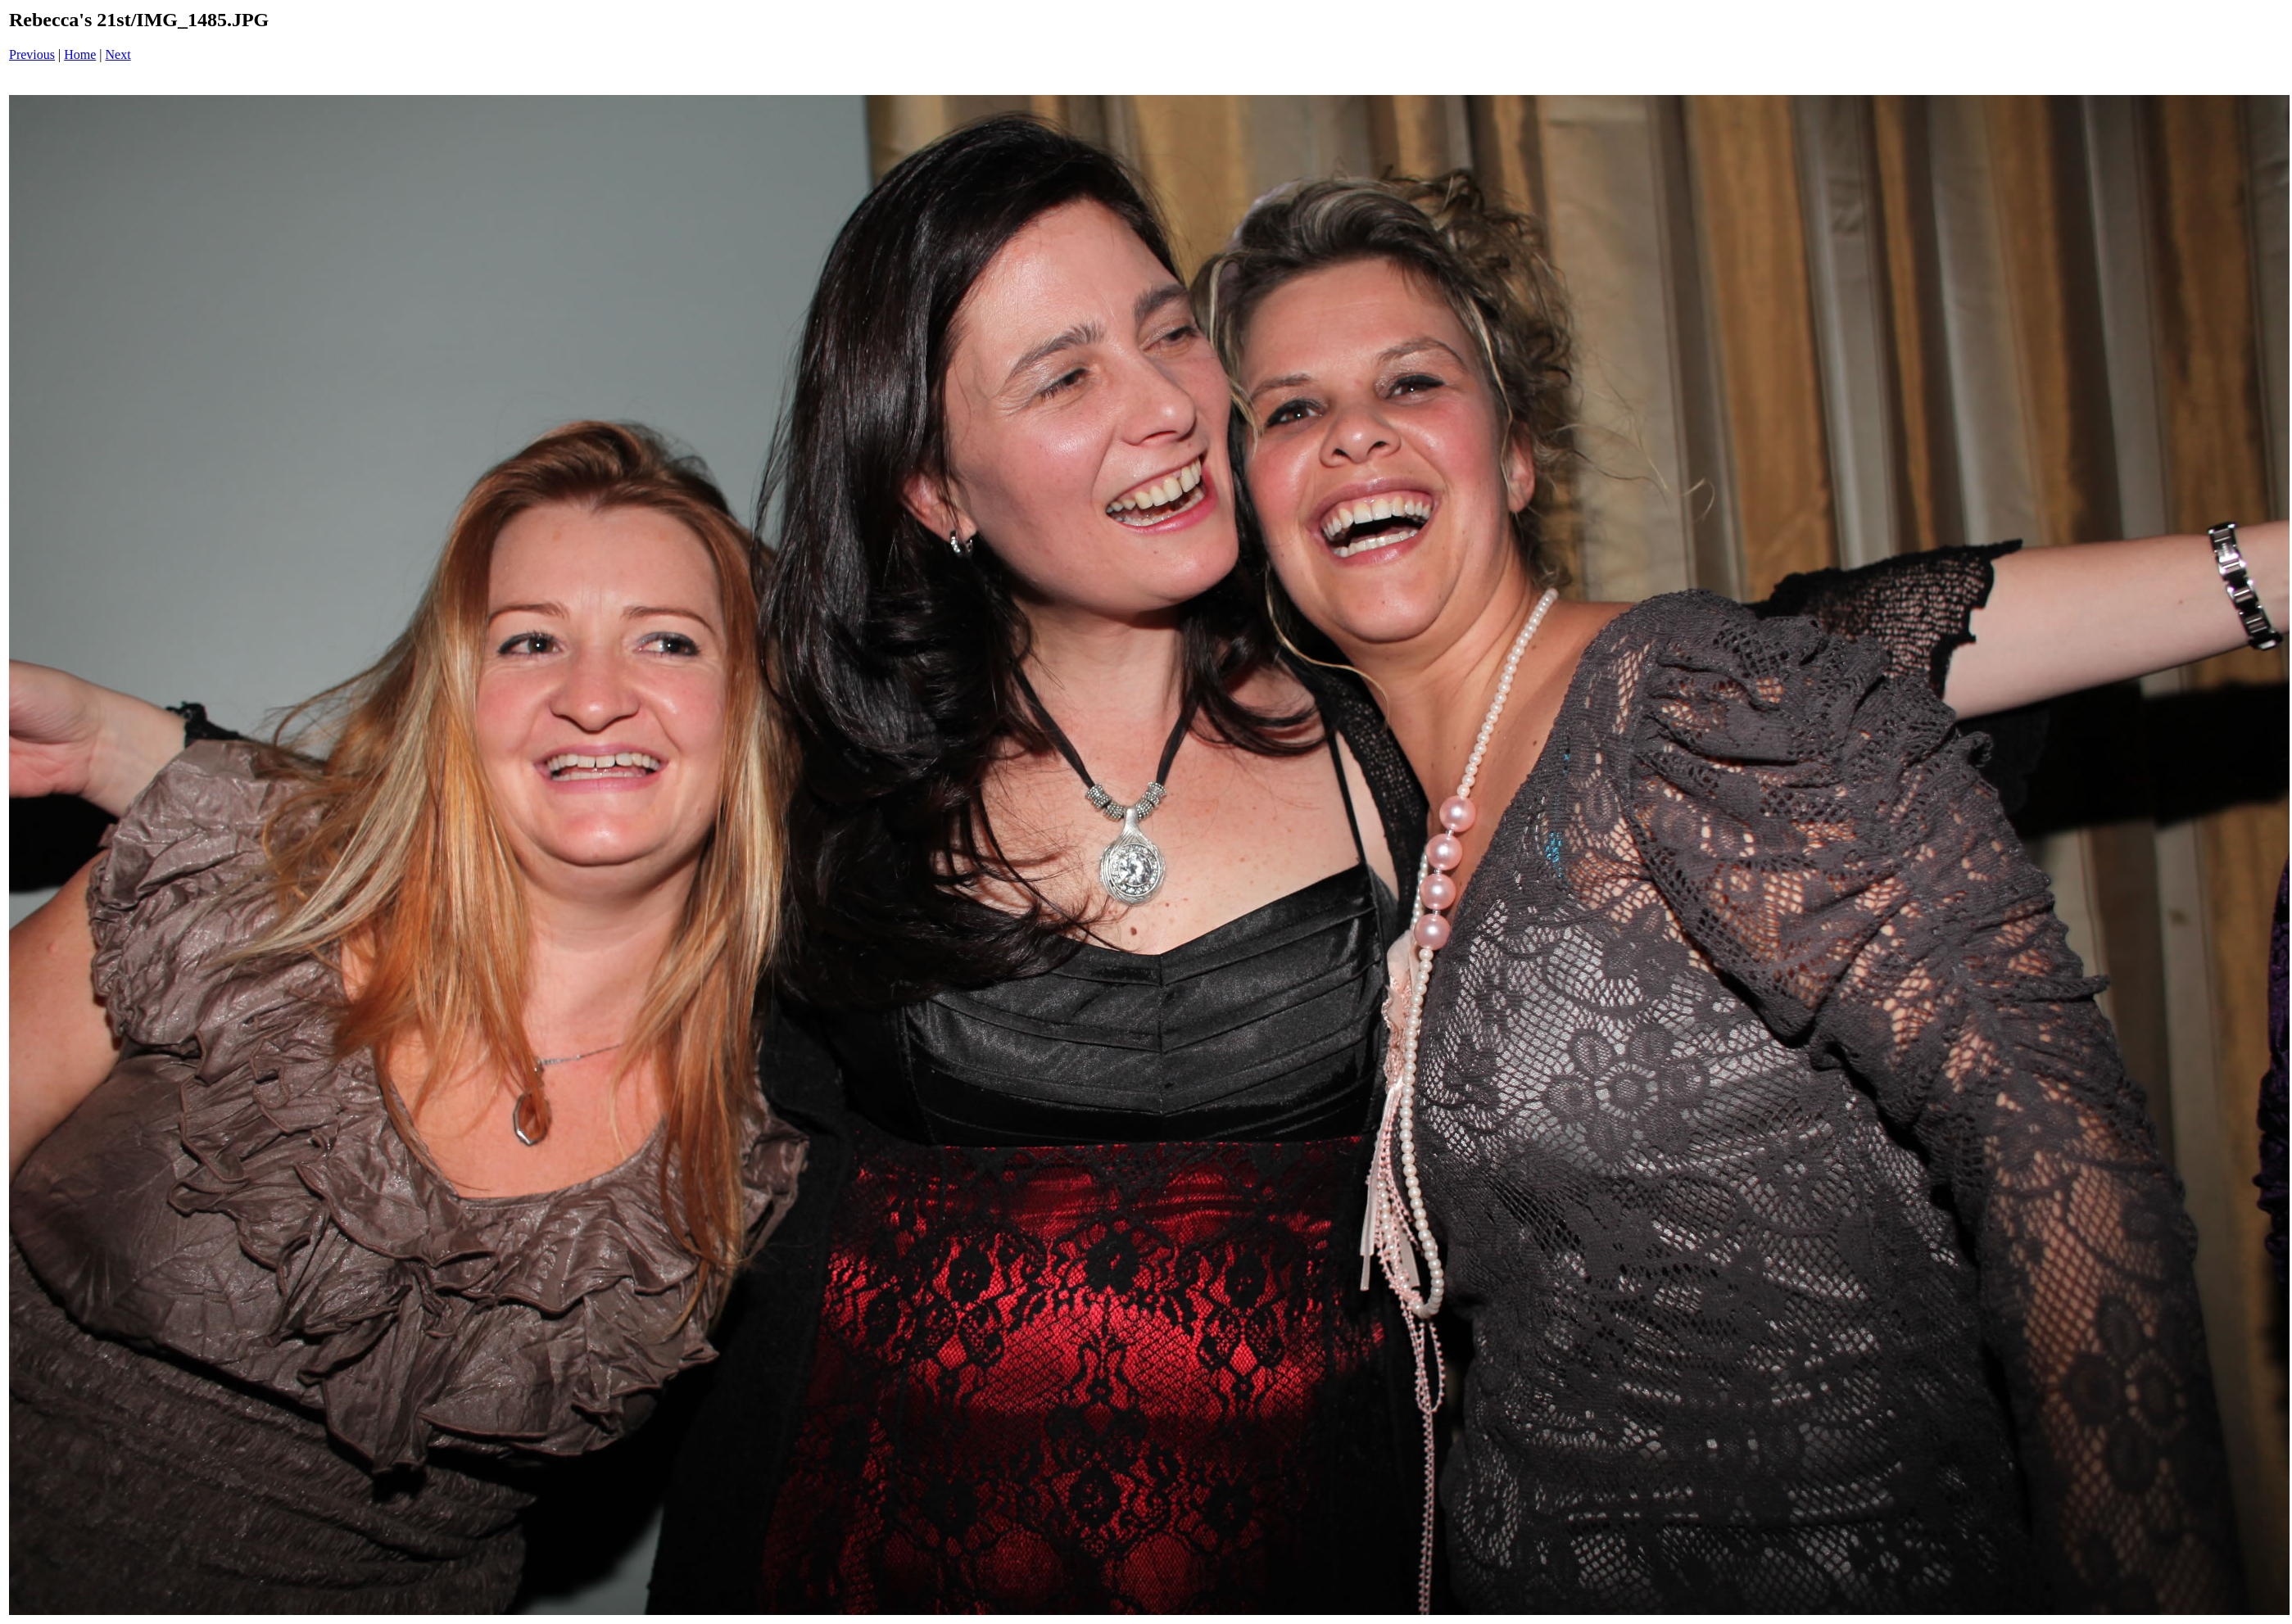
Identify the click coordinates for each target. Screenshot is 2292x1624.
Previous (32, 54)
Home (80, 54)
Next (118, 54)
